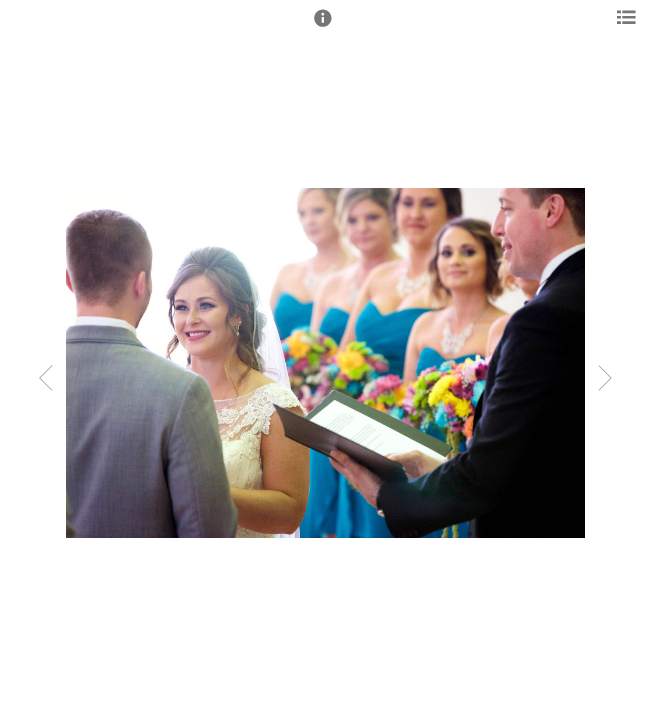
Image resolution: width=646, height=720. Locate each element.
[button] (323, 27)
